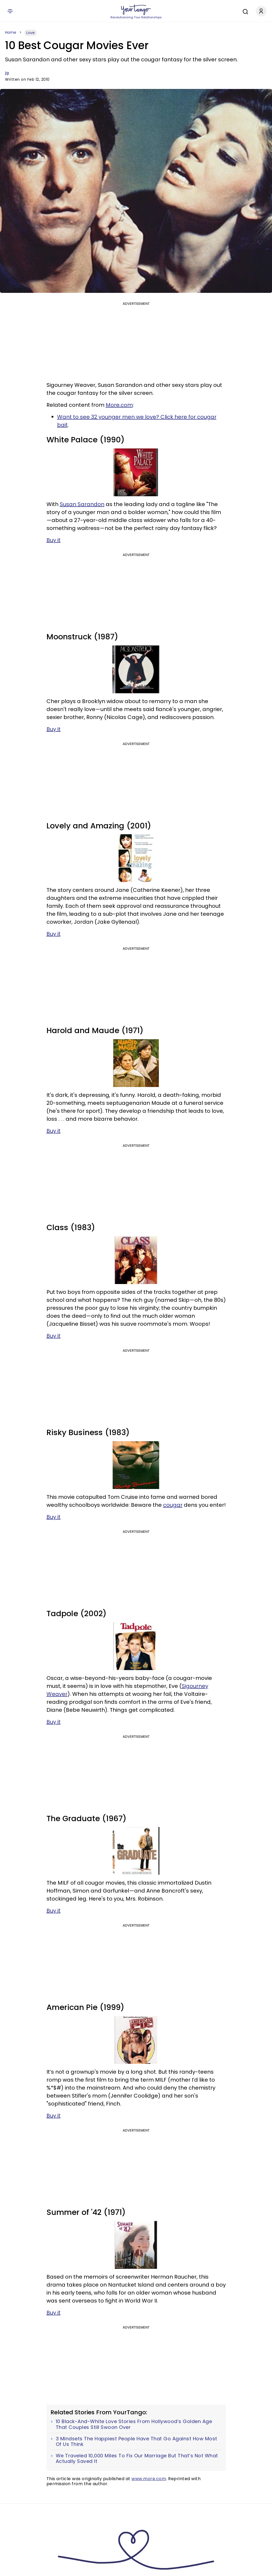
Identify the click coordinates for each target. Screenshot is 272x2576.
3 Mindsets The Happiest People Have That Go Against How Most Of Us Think (136, 2441)
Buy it (53, 540)
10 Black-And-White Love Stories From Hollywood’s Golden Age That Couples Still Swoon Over (134, 2424)
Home (10, 32)
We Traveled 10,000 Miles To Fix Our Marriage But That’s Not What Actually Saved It (137, 2458)
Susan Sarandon (82, 504)
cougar (172, 1505)
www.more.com (148, 2479)
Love (30, 32)
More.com (119, 405)
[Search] (244, 11)
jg (7, 72)
